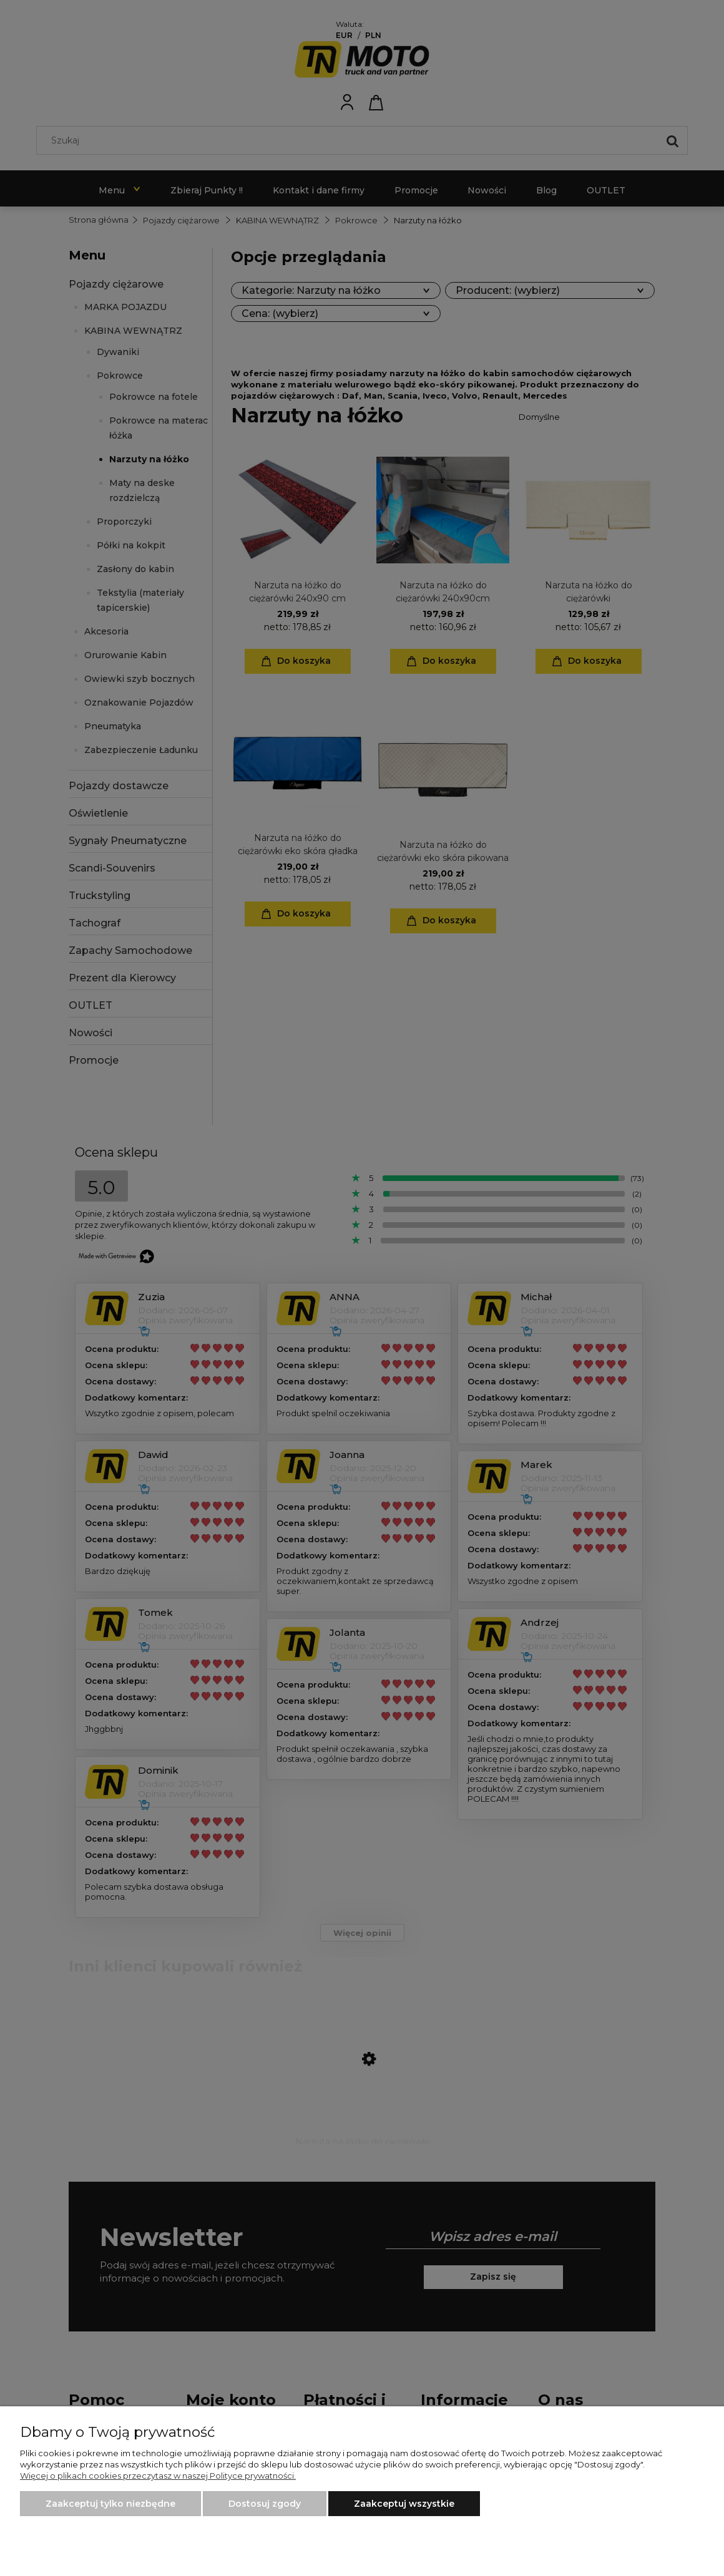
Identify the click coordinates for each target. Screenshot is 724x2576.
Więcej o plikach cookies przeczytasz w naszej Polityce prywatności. (158, 2476)
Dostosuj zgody (264, 2503)
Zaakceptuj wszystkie (404, 2503)
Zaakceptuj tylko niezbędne (110, 2503)
